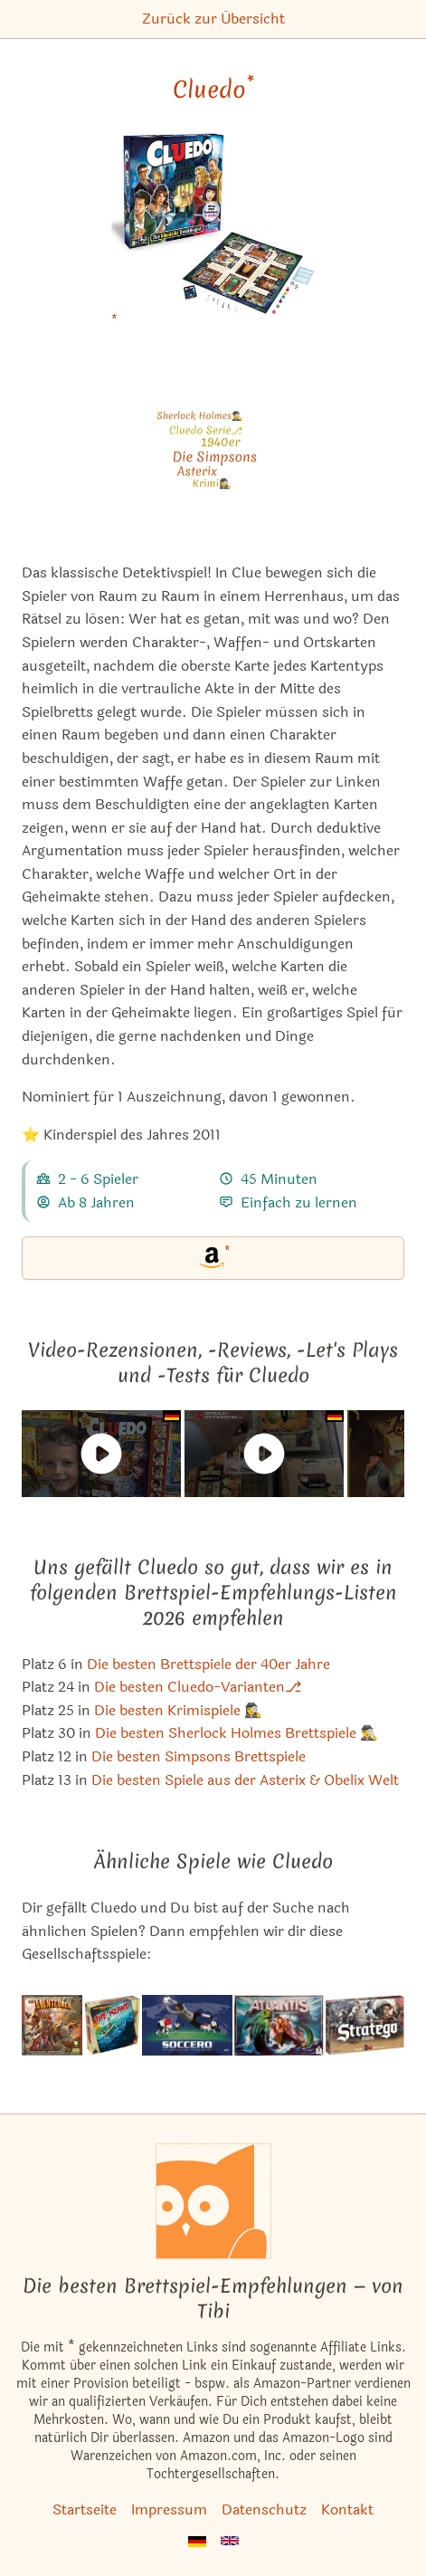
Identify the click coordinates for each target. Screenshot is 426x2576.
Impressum (169, 2509)
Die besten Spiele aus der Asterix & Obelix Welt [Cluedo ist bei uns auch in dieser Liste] (245, 1780)
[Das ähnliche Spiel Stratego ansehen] (365, 2025)
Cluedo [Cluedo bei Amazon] (213, 89)
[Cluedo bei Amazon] (213, 235)
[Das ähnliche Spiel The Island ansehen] (112, 2025)
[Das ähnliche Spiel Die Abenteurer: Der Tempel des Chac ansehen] (52, 2025)
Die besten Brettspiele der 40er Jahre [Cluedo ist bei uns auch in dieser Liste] (208, 1664)
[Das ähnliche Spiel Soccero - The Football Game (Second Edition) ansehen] (187, 2025)
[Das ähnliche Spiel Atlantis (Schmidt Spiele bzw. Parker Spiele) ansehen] (279, 2025)
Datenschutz (264, 2509)
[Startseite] (213, 2201)
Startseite (84, 2509)
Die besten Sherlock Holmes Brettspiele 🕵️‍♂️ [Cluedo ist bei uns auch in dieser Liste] (236, 1733)
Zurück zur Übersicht (213, 18)
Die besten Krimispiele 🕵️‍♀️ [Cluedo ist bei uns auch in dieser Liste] (178, 1710)
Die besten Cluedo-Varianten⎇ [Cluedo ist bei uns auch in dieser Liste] (197, 1686)
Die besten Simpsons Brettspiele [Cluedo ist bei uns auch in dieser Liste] (198, 1756)
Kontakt (347, 2509)
